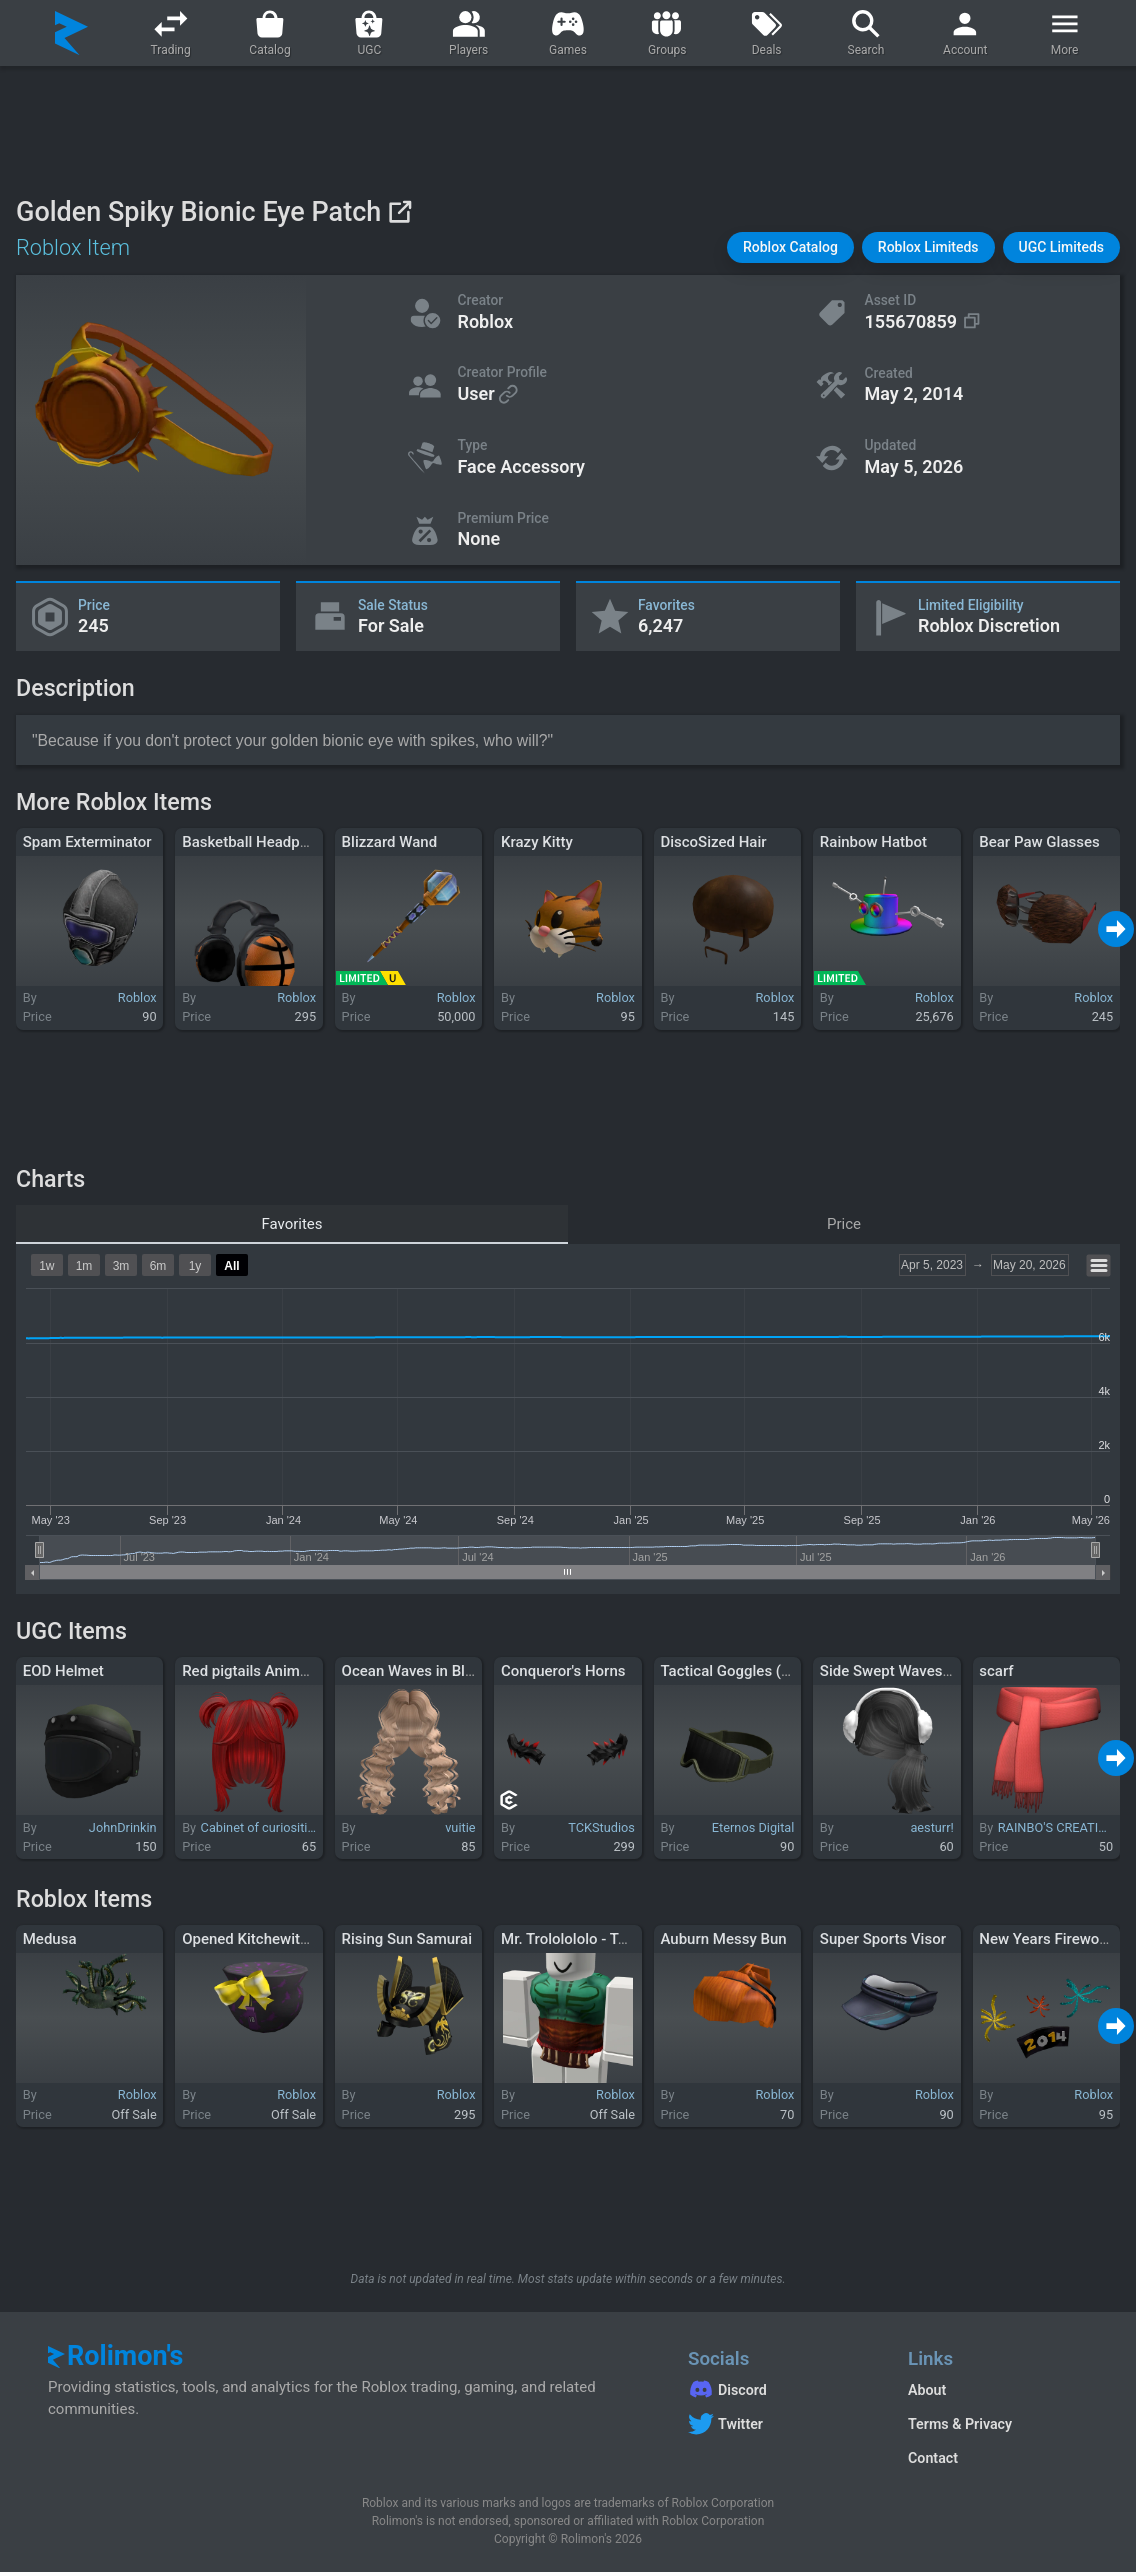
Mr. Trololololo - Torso (574, 1939)
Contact (933, 2458)
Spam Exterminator (87, 842)
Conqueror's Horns (563, 1671)
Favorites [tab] (291, 1224)
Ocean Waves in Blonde (420, 1671)
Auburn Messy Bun (723, 1939)
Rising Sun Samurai (407, 1939)
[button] (790, 247)
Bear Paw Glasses (1039, 842)
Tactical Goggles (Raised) (745, 1671)
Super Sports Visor (883, 1939)
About (927, 2390)
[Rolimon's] (71, 33)
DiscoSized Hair (713, 842)
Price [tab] (844, 1224)
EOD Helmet (63, 1671)
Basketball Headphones (261, 842)
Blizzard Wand (390, 842)
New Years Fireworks (1049, 1939)
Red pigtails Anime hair (259, 1671)
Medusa (50, 1939)
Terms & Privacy (960, 2424)
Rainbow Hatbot (873, 842)
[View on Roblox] (399, 211)
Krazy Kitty (537, 842)
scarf (996, 1671)
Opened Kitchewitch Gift (263, 1939)
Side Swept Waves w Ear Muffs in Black (951, 1671)
